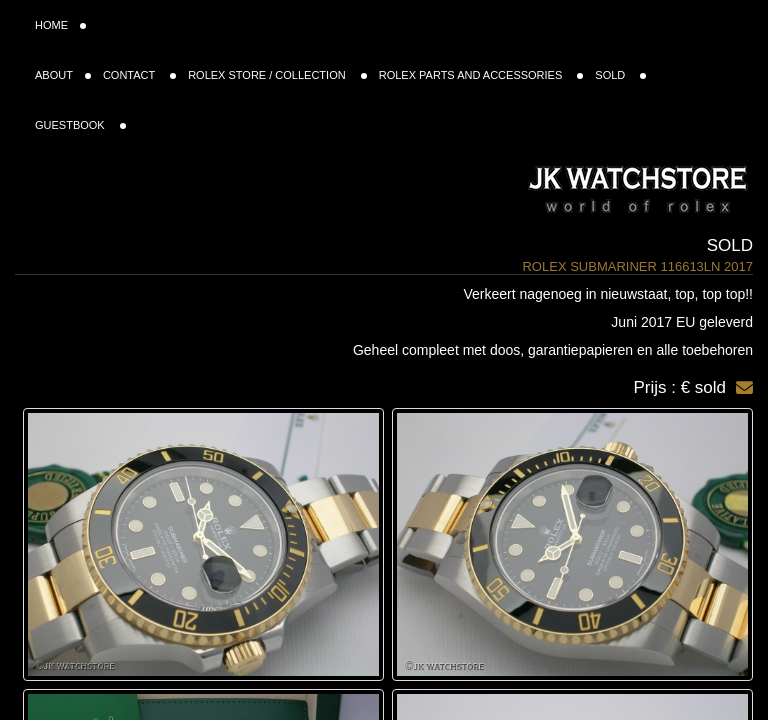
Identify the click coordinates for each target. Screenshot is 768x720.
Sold (730, 245)
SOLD (620, 75)
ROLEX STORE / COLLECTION (277, 75)
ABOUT (63, 75)
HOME (60, 25)
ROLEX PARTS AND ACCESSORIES (481, 75)
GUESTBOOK (80, 125)
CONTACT (139, 75)
